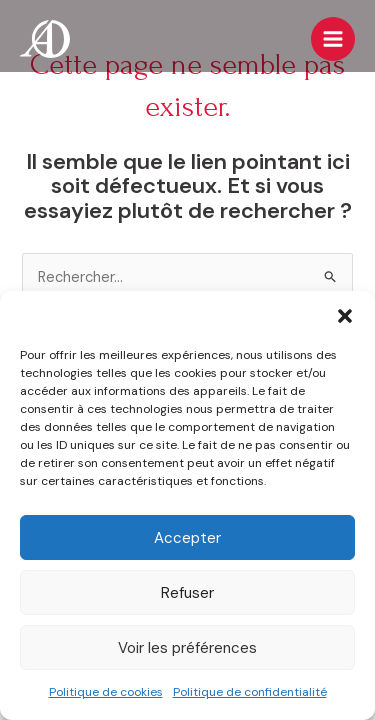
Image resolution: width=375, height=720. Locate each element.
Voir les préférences (187, 648)
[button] (345, 316)
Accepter (187, 538)
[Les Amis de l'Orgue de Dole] (45, 39)
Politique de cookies (106, 692)
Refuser (187, 593)
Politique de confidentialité (250, 692)
